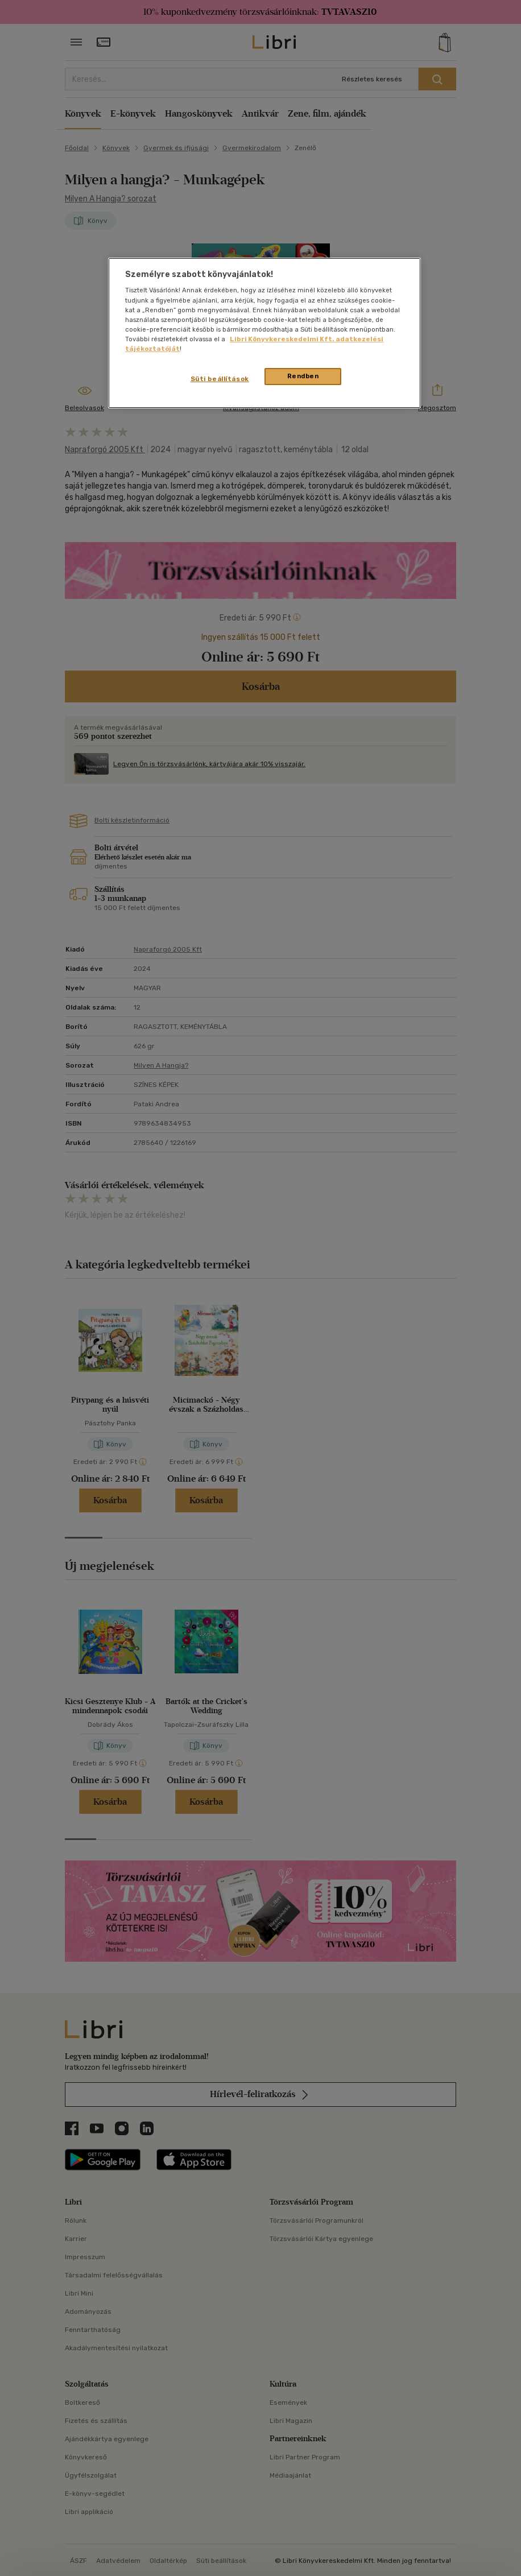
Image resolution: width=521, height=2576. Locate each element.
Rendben (303, 376)
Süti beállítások (220, 379)
